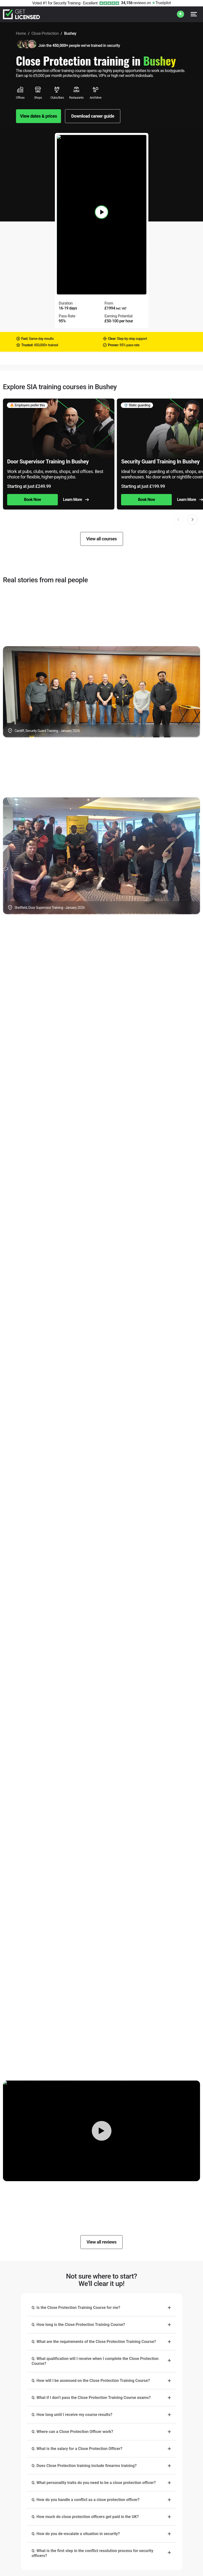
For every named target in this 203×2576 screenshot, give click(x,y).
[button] (192, 519)
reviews (133, 2)
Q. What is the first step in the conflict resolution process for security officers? (93, 2553)
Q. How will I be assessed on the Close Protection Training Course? (91, 2380)
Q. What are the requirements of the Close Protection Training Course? (94, 2341)
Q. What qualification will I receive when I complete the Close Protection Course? (95, 2361)
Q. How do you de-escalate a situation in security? (76, 2533)
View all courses (101, 538)
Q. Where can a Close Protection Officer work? (72, 2431)
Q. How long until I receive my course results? (72, 2414)
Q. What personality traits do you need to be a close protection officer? (94, 2482)
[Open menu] (194, 14)
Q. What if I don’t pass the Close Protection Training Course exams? (91, 2397)
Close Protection (45, 33)
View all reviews (102, 2242)
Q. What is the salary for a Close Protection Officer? (77, 2448)
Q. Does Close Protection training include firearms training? (84, 2465)
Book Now (32, 499)
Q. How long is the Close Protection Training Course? (78, 2324)
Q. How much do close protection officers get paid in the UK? (85, 2516)
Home (21, 33)
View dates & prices (38, 116)
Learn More (76, 499)
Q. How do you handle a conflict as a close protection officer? (86, 2499)
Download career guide (92, 116)
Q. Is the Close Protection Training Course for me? (76, 2307)
